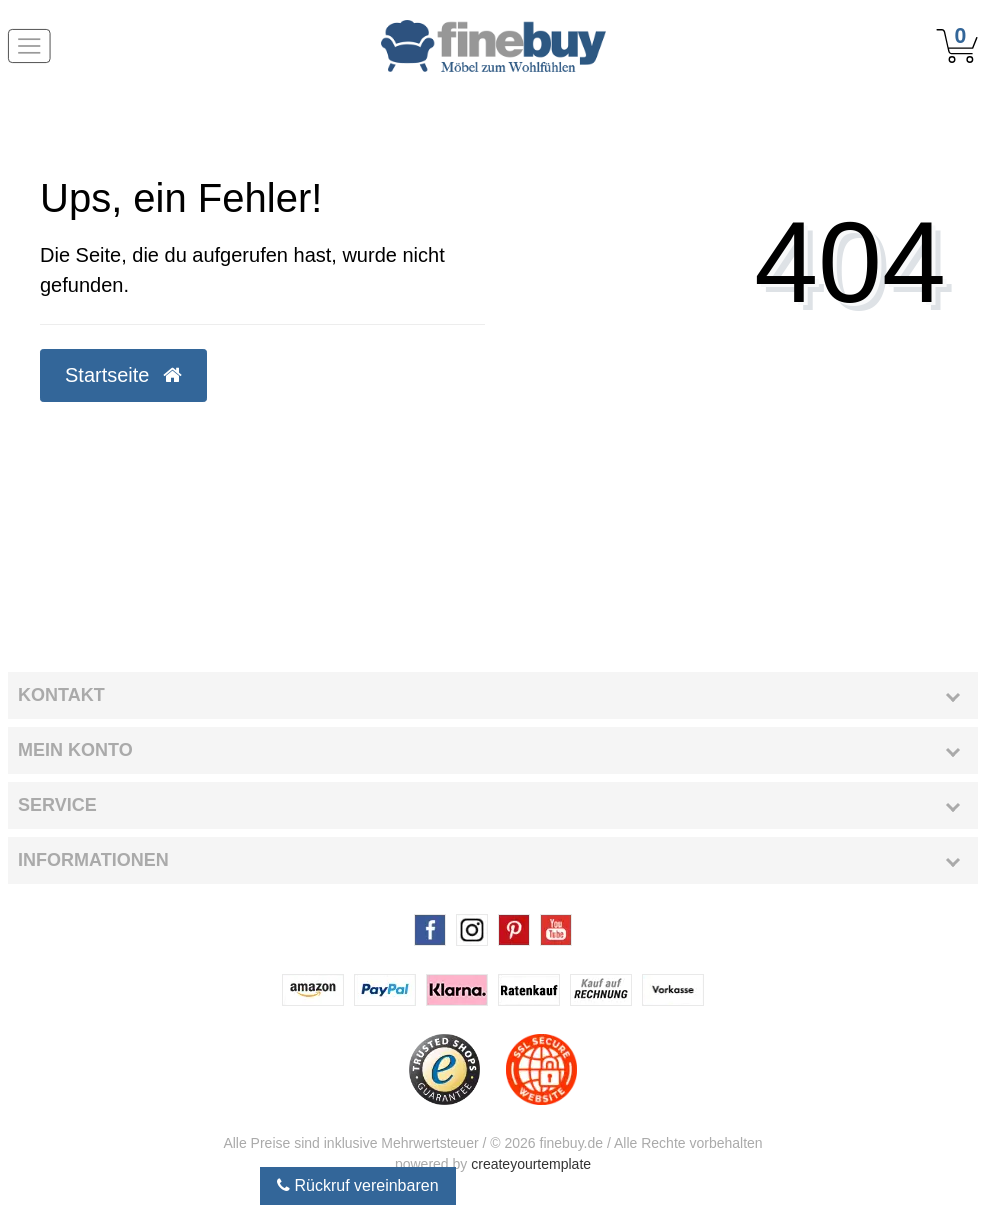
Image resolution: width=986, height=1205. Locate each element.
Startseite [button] (123, 375)
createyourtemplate (531, 1164)
